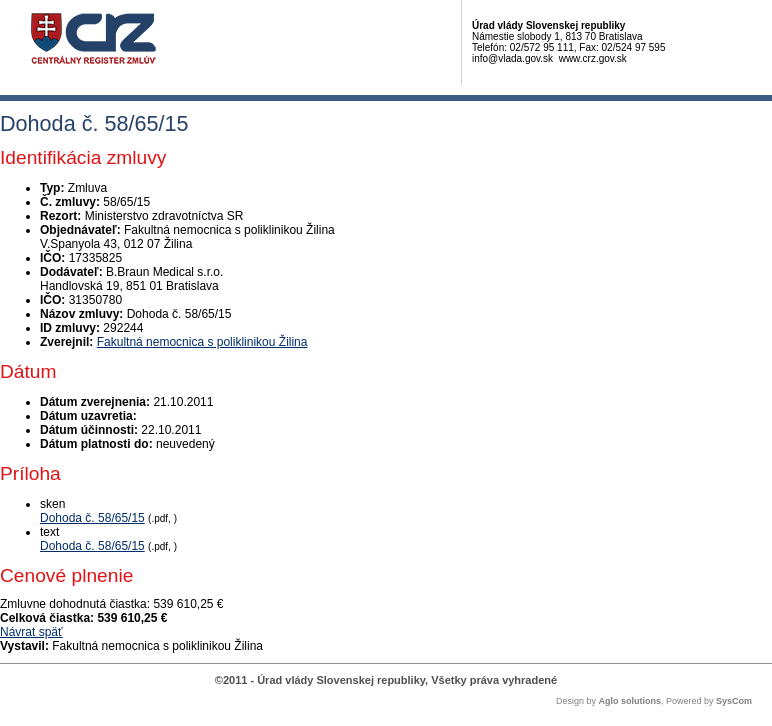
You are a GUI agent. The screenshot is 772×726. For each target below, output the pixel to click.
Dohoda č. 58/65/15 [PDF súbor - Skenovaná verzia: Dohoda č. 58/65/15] (92, 518)
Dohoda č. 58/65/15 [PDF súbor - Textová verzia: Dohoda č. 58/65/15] (92, 546)
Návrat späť (31, 632)
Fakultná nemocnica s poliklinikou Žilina (202, 342)
